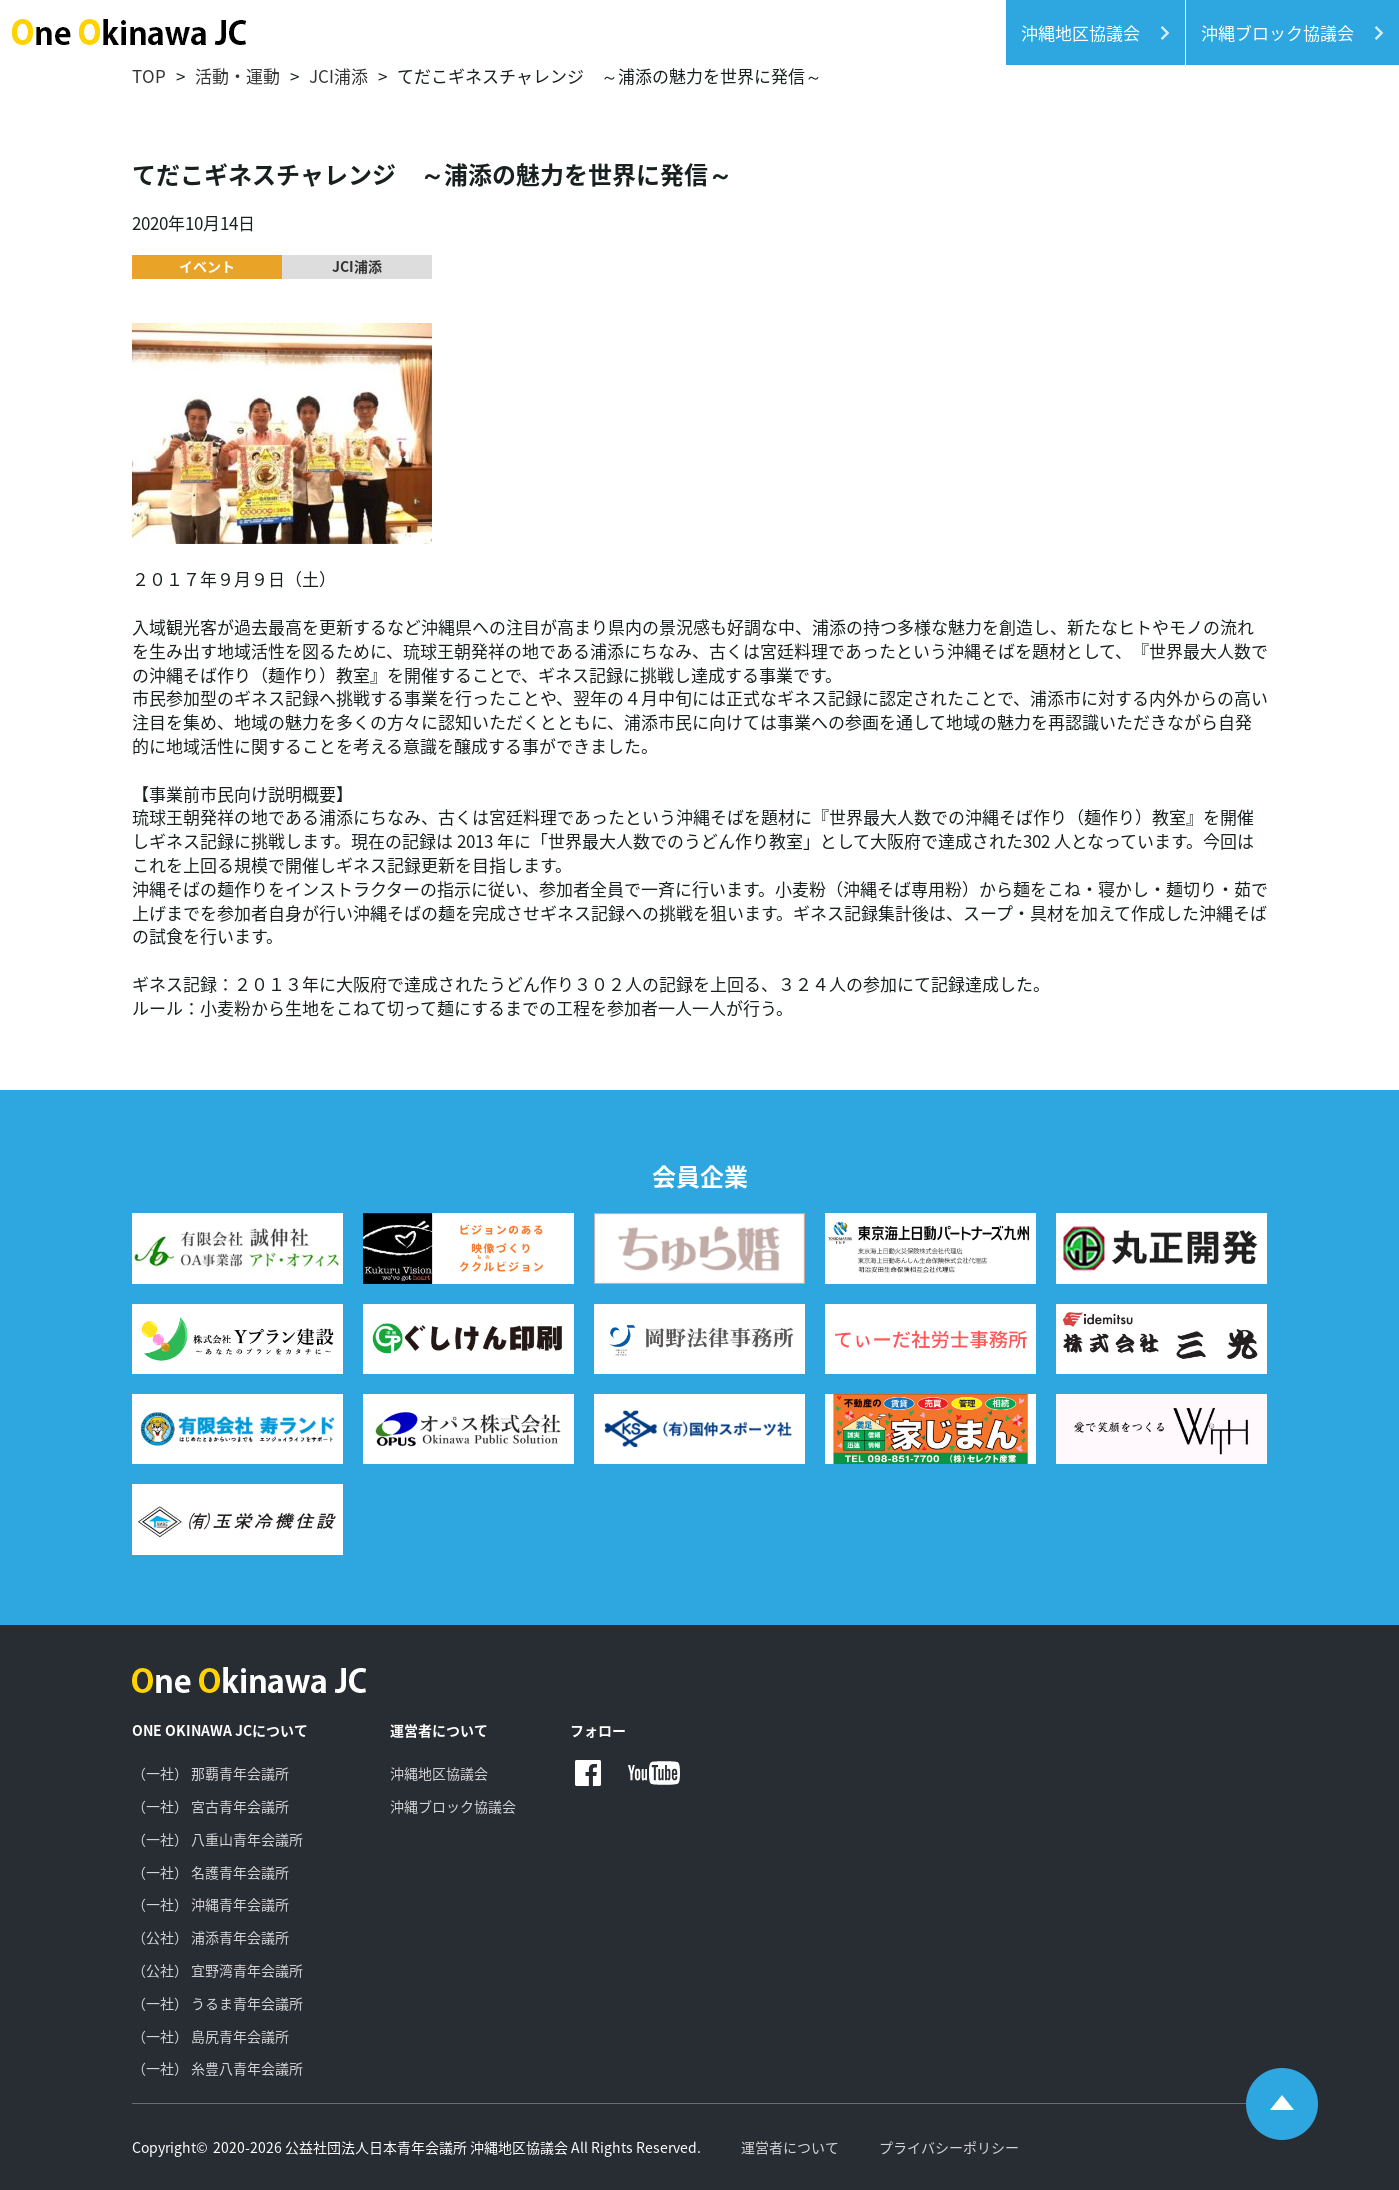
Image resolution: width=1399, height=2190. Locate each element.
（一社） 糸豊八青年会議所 (217, 2068)
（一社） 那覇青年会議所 (210, 1773)
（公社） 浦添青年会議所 (210, 1937)
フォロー (598, 1730)
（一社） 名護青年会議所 (210, 1872)
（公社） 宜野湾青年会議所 (217, 1970)
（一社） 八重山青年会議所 (217, 1839)
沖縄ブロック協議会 (453, 1806)
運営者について (439, 1730)
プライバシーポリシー (949, 2147)
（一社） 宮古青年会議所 (210, 1806)
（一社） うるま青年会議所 (217, 2003)
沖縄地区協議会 (439, 1773)
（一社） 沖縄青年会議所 (210, 1904)
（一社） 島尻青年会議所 (210, 2036)
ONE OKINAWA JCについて (220, 1730)
